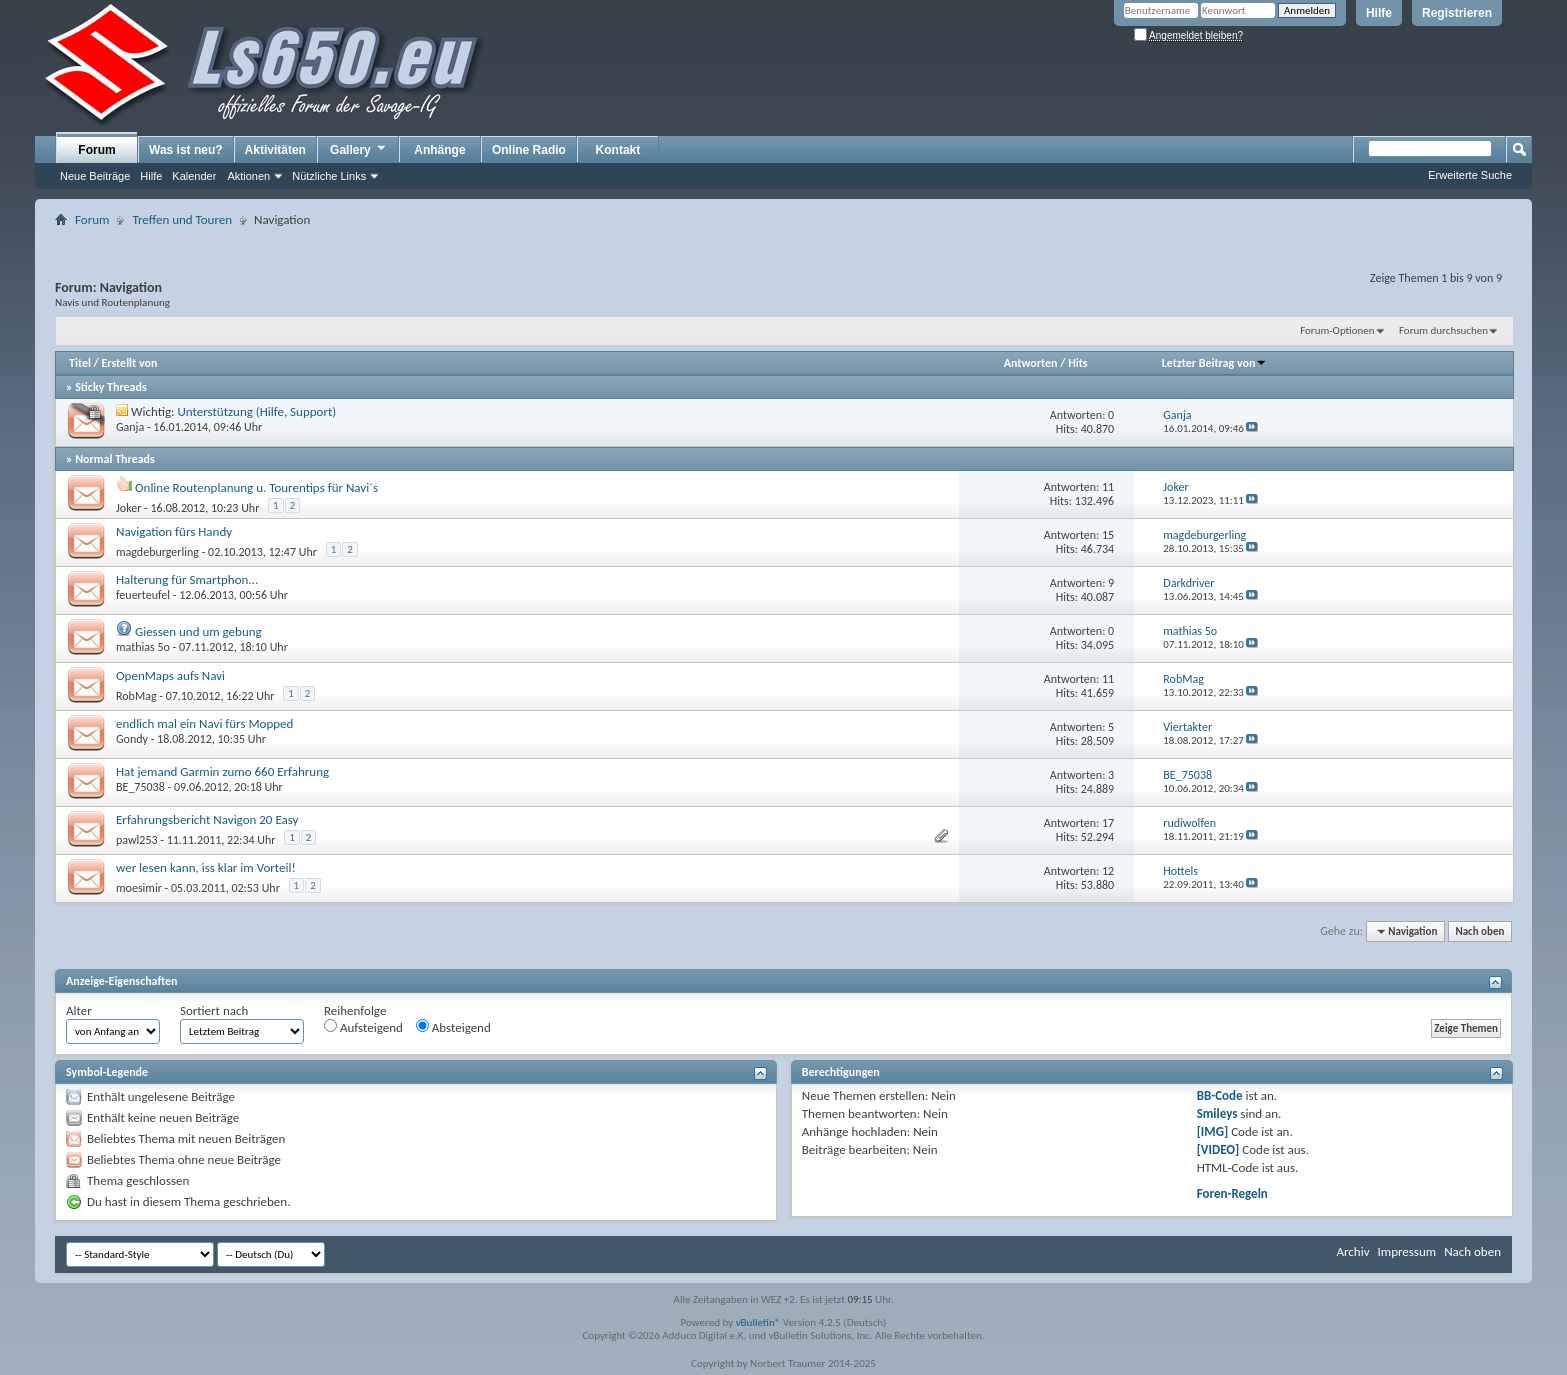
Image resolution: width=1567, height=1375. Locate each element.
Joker (128, 508)
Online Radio (529, 150)
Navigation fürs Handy (174, 531)
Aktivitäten (275, 150)
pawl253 (137, 840)
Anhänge (439, 150)
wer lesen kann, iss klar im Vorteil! (206, 867)
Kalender (194, 176)
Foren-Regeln (1232, 1193)
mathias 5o (143, 647)
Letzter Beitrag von (1215, 363)
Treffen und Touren (182, 219)
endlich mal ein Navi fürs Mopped (204, 723)
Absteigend (453, 1027)
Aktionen (248, 176)
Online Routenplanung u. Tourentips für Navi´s (256, 487)
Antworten (1031, 363)
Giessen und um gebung (198, 631)
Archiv (1352, 1251)
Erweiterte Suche (1470, 175)
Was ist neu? (186, 150)
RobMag (136, 696)
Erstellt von (129, 363)
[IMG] (1213, 1131)
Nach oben (1479, 931)
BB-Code (1220, 1095)
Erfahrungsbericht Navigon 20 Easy (207, 819)
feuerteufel (143, 595)
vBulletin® (758, 1322)
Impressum (1406, 1251)
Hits (1077, 363)
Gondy (132, 739)
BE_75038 (140, 787)
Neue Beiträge (95, 176)
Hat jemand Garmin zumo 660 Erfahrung (222, 771)
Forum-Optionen (1337, 330)
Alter (79, 1010)
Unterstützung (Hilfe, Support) (257, 411)
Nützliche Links (329, 176)
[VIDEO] (1218, 1149)
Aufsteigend (363, 1027)
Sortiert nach (214, 1010)
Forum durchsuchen (1443, 330)
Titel (80, 363)
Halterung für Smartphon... (187, 579)
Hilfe (1379, 13)
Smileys (1217, 1113)
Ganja (130, 427)
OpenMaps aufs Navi (170, 675)
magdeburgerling (157, 552)
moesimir (139, 888)
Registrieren (1457, 13)
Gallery (359, 149)
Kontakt (618, 150)
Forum (96, 150)
